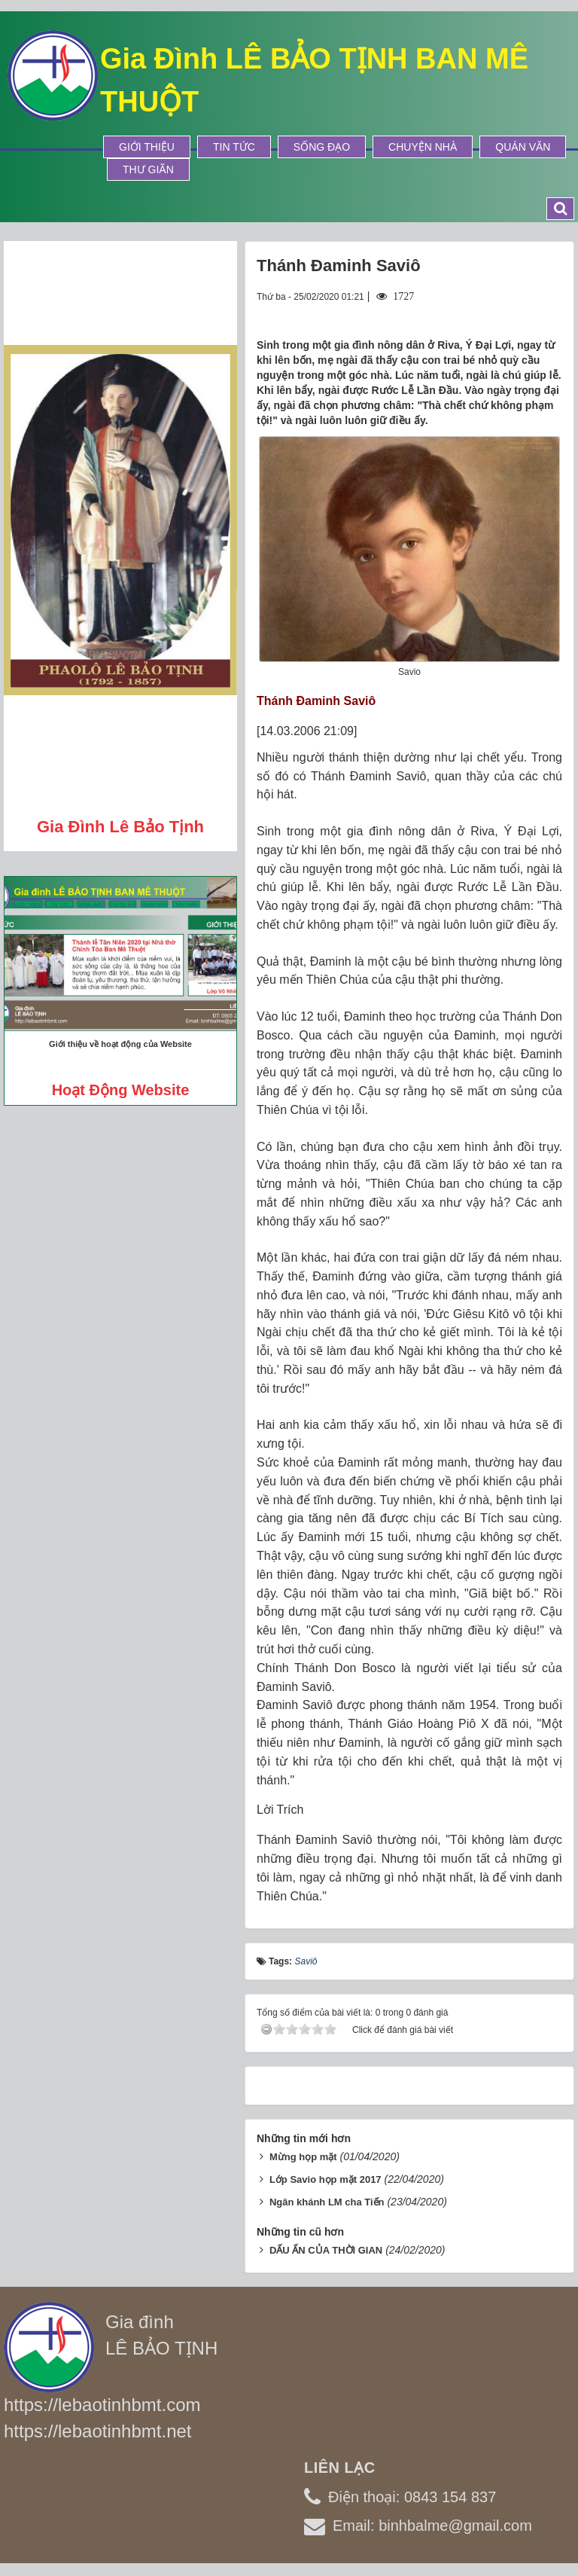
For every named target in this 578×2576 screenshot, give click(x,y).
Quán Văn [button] (522, 147)
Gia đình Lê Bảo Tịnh (120, 826)
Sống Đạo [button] (322, 147)
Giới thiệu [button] (147, 147)
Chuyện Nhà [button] (422, 147)
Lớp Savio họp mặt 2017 (325, 2179)
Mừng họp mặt (303, 2156)
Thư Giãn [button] (148, 169)
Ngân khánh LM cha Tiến (327, 2202)
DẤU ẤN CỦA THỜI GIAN (325, 2250)
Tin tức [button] (234, 147)
